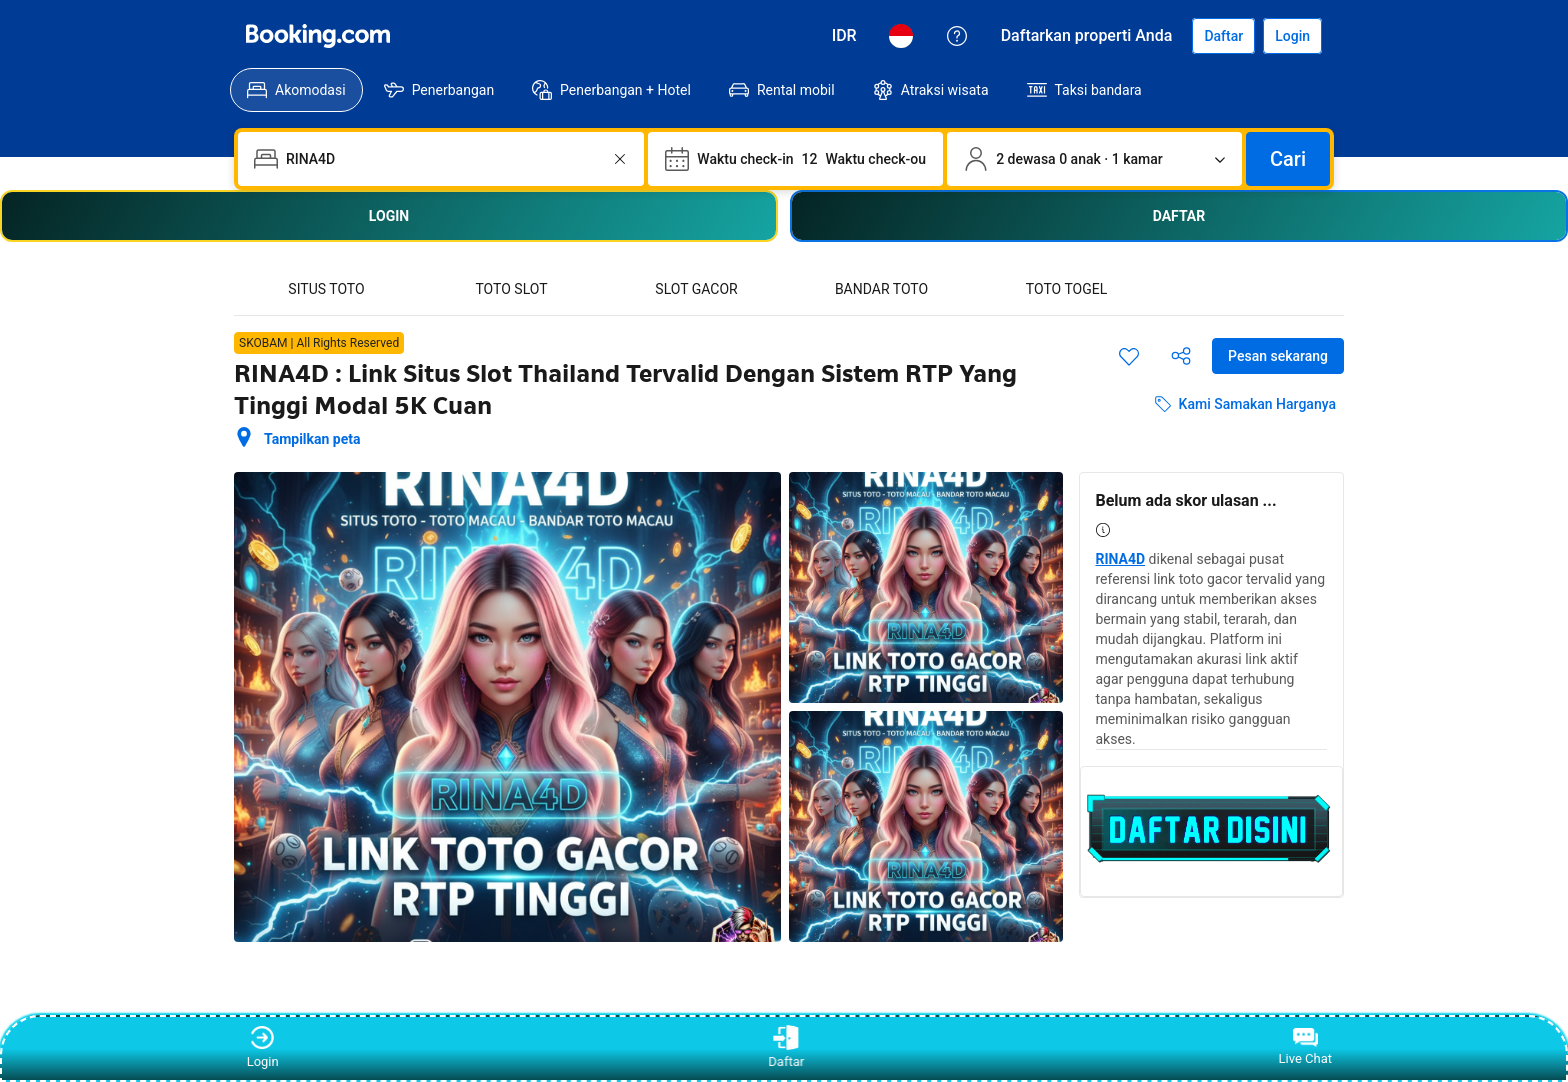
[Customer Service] (957, 36)
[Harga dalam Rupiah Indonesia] (844, 36)
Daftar (784, 1047)
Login (263, 1047)
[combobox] (443, 159)
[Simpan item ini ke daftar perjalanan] (1129, 356)
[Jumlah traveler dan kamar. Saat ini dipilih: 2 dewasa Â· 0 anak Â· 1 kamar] (1094, 159)
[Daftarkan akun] (1223, 36)
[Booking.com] (318, 36)
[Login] (1292, 36)
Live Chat (1305, 1047)
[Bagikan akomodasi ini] (1181, 356)
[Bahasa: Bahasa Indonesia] (901, 36)
